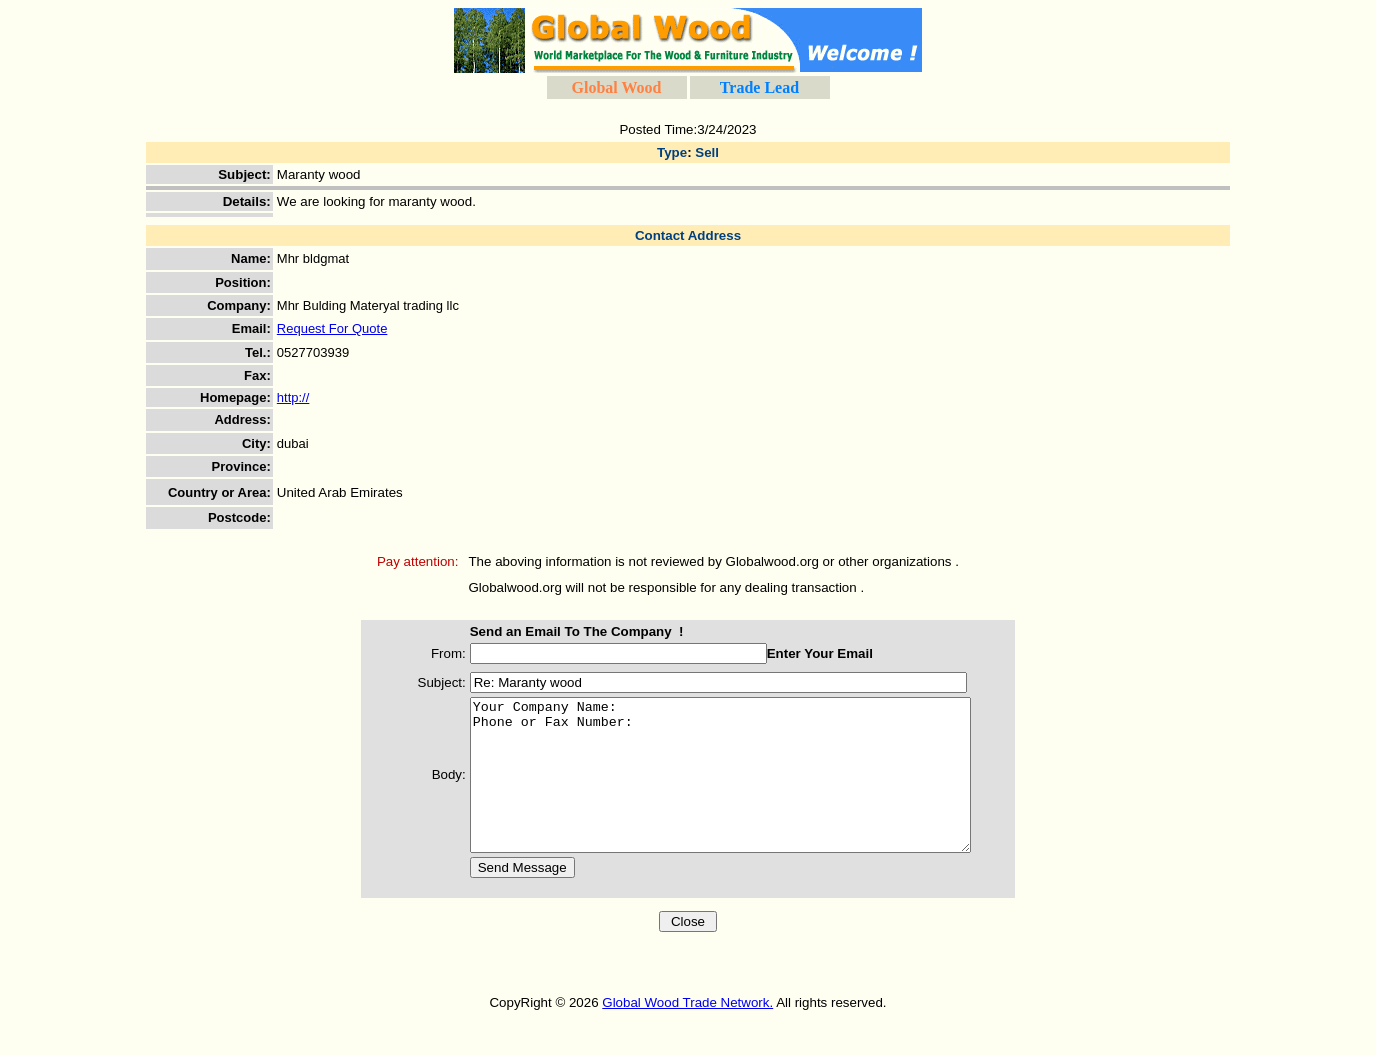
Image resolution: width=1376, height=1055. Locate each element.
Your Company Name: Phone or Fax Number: (730, 790)
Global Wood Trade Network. (687, 1032)
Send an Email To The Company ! (557, 631)
